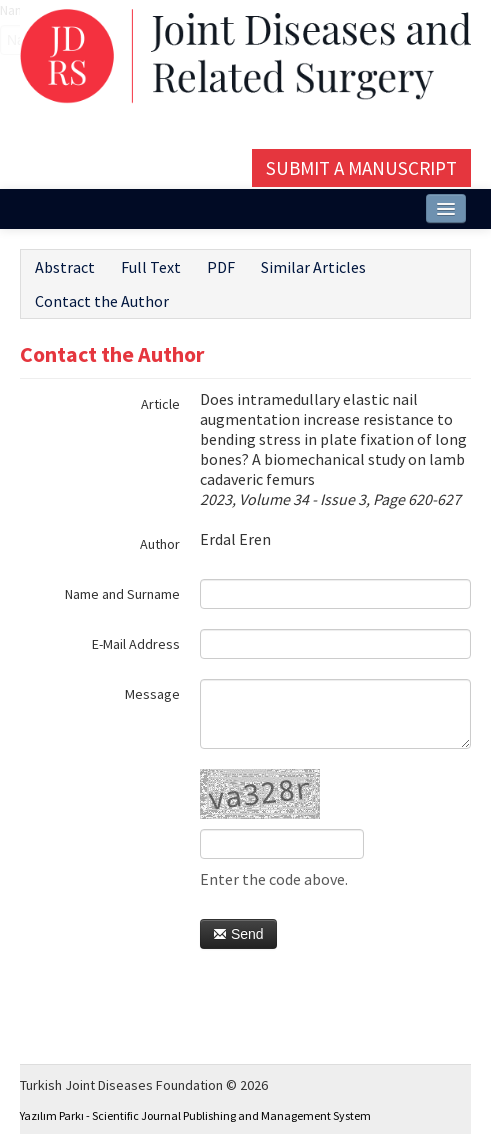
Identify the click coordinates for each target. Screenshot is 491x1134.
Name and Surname (122, 594)
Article (160, 404)
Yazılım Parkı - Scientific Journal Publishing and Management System (195, 1115)
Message (152, 694)
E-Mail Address (136, 644)
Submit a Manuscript (361, 168)
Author (160, 544)
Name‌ (0, 10)
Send (238, 934)
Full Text (151, 267)
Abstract (65, 267)
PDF (221, 267)
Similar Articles (313, 267)
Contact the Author (102, 301)
